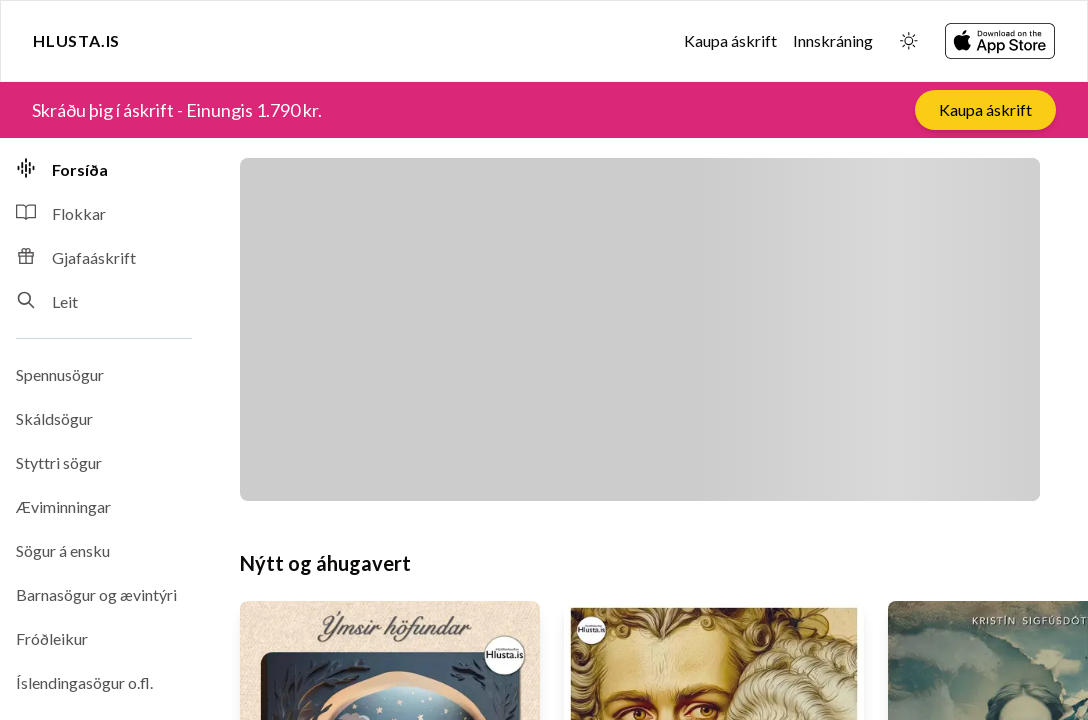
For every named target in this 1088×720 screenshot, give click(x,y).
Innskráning (833, 40)
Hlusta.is (76, 40)
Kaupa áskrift (730, 40)
